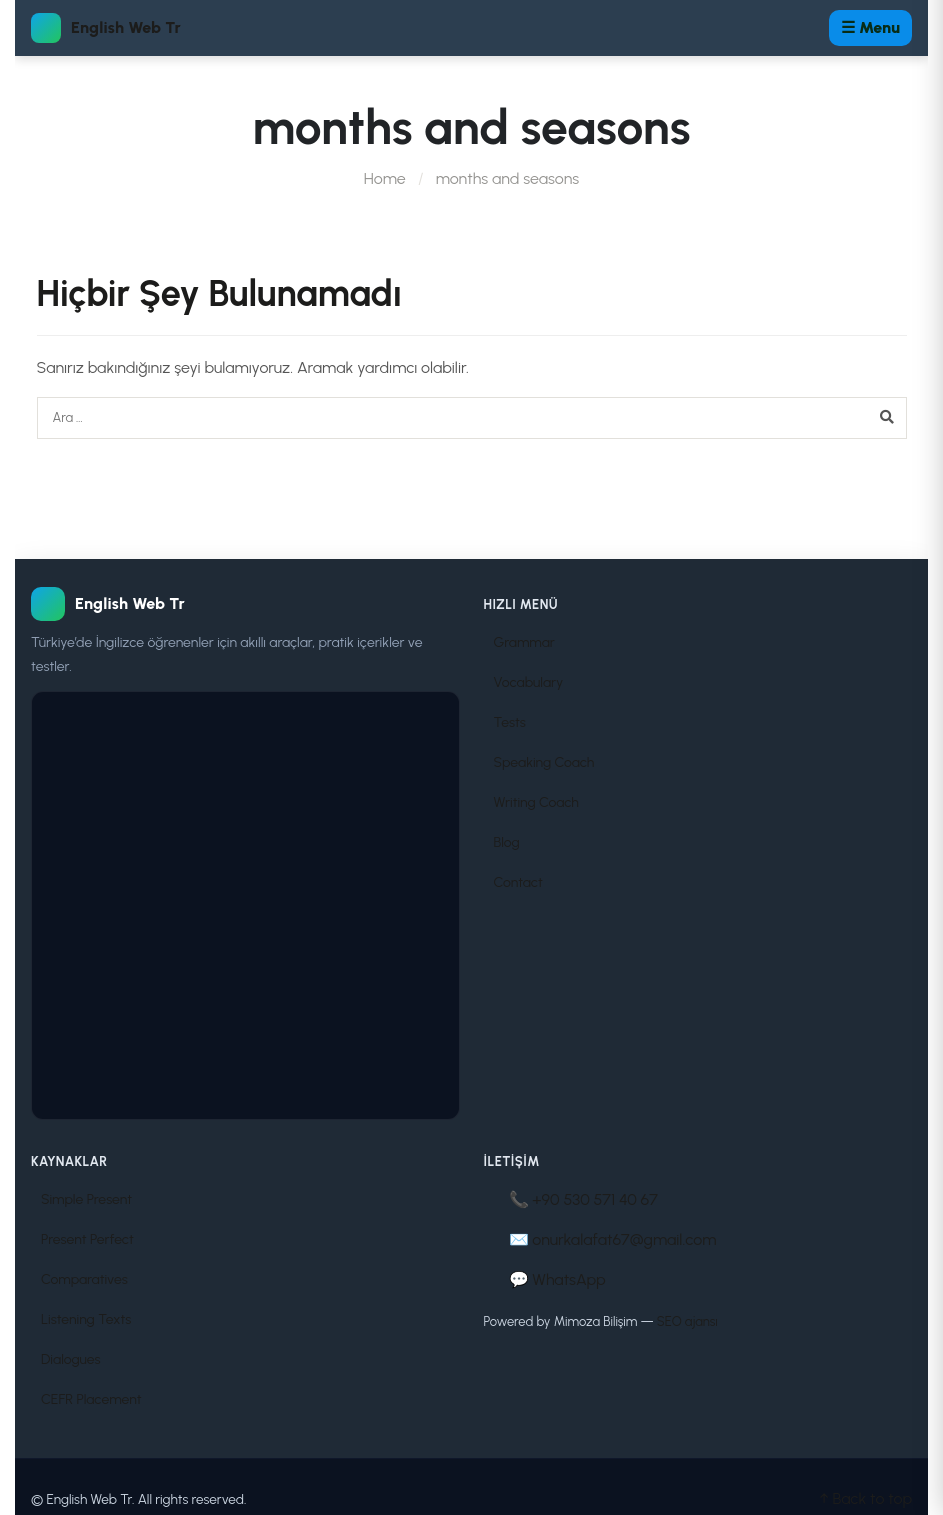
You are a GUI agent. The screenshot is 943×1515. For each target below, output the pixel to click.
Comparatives (84, 1279)
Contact (518, 882)
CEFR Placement (91, 1399)
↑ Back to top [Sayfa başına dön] (866, 1498)
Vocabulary (529, 682)
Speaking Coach (544, 762)
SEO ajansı (687, 1321)
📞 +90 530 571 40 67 (583, 1199)
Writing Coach (536, 802)
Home (385, 178)
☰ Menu (870, 27)
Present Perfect (87, 1239)
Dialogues (71, 1359)
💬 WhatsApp (557, 1279)
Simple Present (86, 1199)
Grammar (524, 642)
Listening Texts (86, 1319)
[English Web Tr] (245, 604)
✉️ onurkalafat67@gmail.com (613, 1239)
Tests (510, 722)
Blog (507, 842)
